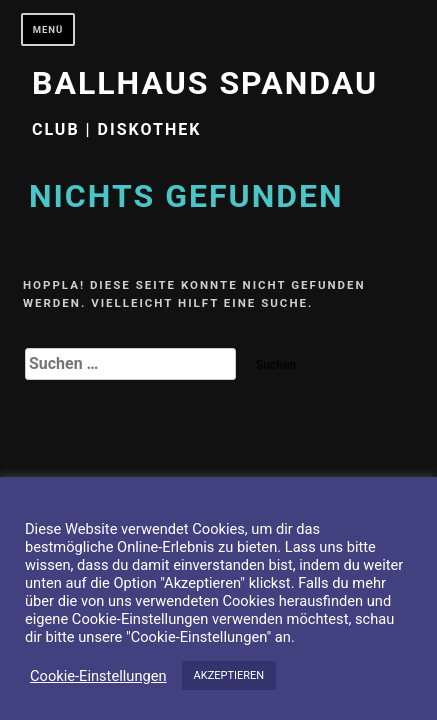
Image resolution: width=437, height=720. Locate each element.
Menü (48, 29)
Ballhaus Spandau (205, 83)
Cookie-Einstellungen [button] (98, 676)
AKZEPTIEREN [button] (229, 675)
